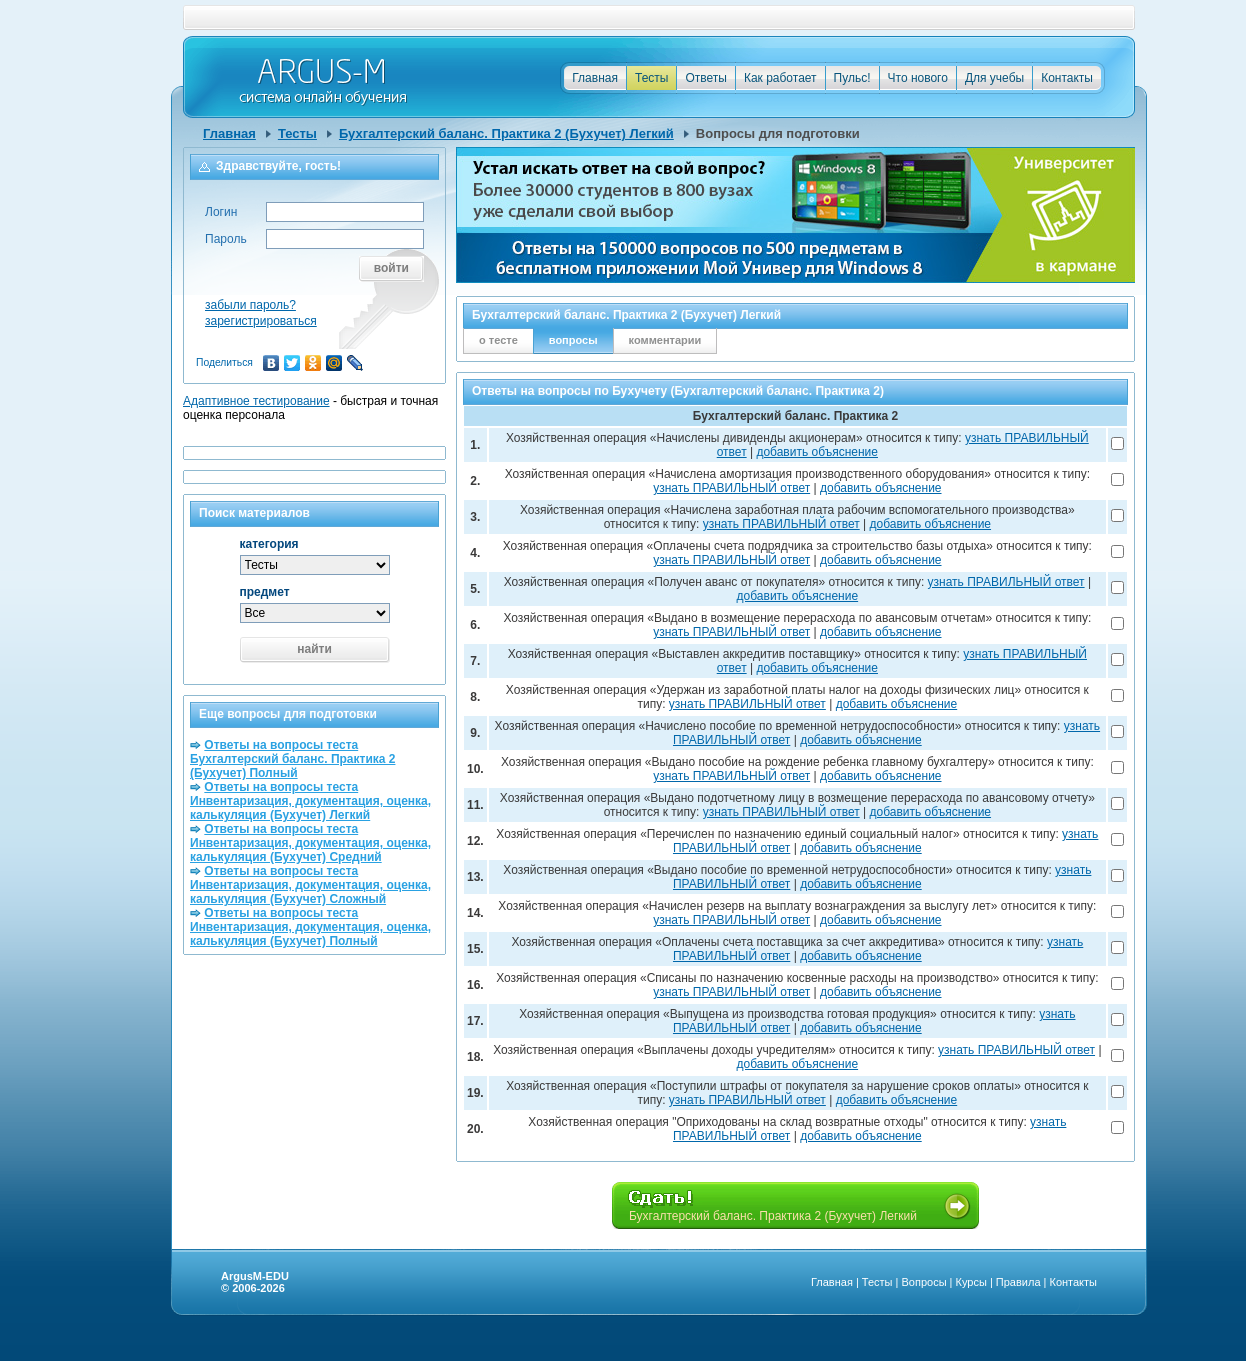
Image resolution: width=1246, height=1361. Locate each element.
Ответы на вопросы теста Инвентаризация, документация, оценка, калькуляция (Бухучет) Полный (310, 927)
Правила (1018, 1282)
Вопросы (923, 1282)
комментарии (665, 340)
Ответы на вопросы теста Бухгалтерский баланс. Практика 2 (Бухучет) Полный (292, 759)
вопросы (573, 340)
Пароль (226, 239)
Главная (595, 78)
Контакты (1067, 78)
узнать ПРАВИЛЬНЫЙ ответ (731, 488)
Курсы (971, 1282)
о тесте (498, 340)
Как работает (780, 78)
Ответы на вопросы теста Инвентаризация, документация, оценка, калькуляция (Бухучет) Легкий (310, 801)
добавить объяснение (817, 452)
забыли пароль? (250, 305)
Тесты (651, 78)
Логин (221, 212)
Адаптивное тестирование (256, 401)
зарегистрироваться (261, 321)
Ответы (705, 78)
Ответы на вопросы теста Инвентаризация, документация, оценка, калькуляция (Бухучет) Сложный (310, 885)
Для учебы (994, 78)
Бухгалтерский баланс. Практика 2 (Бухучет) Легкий (506, 133)
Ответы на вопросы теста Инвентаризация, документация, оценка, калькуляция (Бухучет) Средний (310, 843)
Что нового (918, 78)
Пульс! (852, 78)
